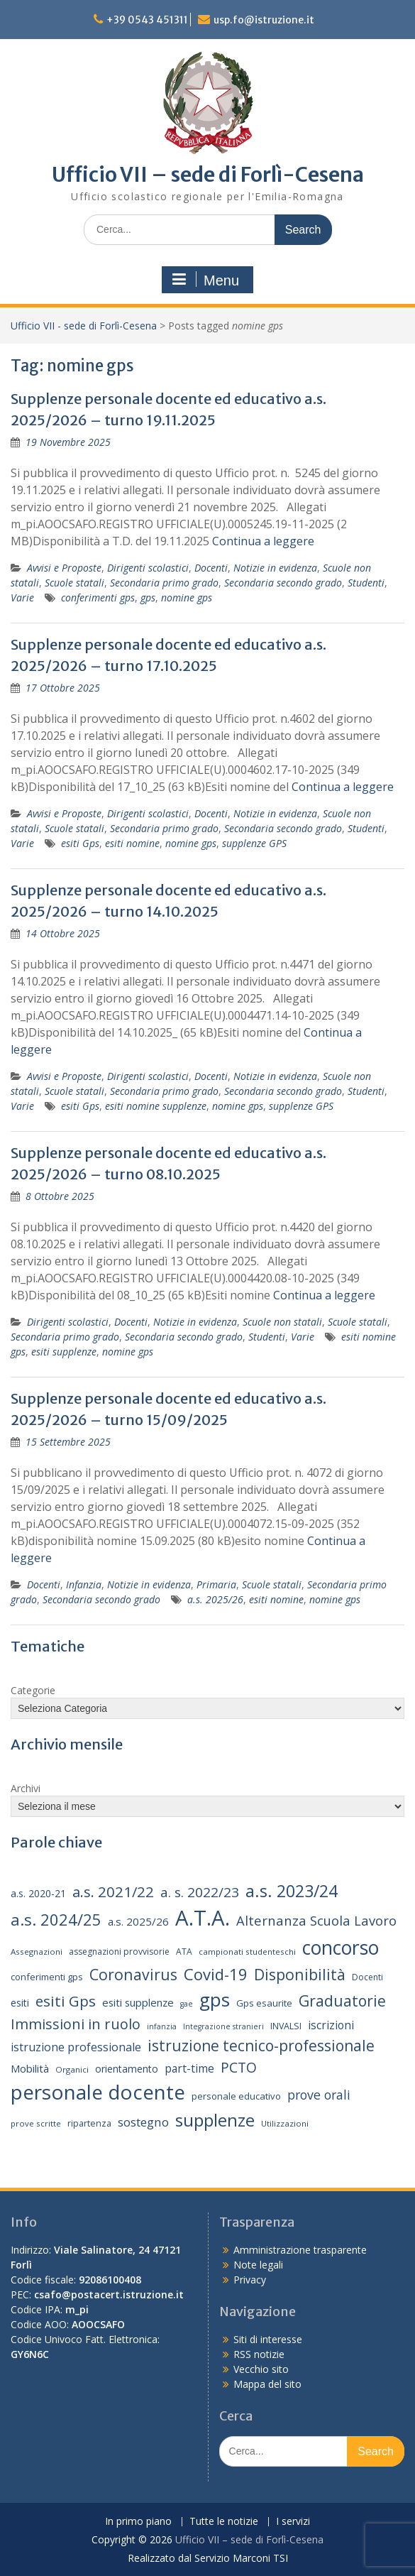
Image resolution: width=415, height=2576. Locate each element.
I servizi (293, 2521)
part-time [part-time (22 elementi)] (189, 2068)
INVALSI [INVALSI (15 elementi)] (285, 2026)
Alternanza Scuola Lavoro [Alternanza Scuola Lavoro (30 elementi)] (316, 1920)
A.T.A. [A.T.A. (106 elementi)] (202, 1918)
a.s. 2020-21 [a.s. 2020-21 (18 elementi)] (38, 1893)
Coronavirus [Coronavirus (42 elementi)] (133, 1974)
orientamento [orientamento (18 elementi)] (126, 2068)
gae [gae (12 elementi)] (186, 2004)
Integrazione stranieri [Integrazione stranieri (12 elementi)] (223, 2026)
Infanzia (83, 1584)
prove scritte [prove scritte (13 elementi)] (36, 2123)
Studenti (366, 582)
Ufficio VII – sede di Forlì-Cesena (208, 174)
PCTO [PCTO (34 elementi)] (239, 2067)
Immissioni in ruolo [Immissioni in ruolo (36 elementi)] (75, 2024)
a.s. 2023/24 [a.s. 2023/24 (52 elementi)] (291, 1890)
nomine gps (186, 597)
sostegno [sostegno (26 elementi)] (143, 2122)
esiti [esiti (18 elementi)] (20, 2002)
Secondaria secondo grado (283, 582)
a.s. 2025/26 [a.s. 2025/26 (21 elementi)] (138, 1921)
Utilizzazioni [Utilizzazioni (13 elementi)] (285, 2123)
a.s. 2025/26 (215, 1599)
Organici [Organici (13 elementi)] (72, 2069)
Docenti (211, 567)
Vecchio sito (261, 2369)
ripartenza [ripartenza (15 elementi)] (89, 2123)
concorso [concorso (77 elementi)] (340, 1947)
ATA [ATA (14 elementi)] (184, 1951)
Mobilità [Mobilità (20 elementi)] (30, 2068)
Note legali (258, 2264)
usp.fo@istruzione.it (264, 19)
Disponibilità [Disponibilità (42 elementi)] (299, 1974)
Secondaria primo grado (164, 582)
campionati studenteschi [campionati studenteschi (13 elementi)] (247, 1951)
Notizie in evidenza (275, 567)
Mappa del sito (267, 2384)
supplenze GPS (254, 843)
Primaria (216, 1584)
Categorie (33, 1690)
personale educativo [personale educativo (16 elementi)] (236, 2096)
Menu (205, 279)
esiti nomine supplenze (155, 1106)
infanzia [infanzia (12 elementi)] (162, 2026)
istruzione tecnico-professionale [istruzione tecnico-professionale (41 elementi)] (261, 2046)
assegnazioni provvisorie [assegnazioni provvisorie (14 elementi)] (119, 1951)
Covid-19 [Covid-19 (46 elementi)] (216, 1974)
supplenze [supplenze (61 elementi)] (215, 2120)
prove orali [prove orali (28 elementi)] (318, 2094)
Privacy (249, 2279)
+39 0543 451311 (147, 19)
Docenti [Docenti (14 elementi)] (367, 1977)
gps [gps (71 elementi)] (214, 1999)
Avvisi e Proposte (64, 567)
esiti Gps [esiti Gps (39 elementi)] (65, 2001)
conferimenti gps (98, 597)
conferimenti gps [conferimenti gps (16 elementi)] (47, 1976)
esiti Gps (80, 843)
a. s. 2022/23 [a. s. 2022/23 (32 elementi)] (199, 1892)
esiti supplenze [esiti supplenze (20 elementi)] (138, 2002)
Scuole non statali (282, 1321)
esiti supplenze (63, 1351)
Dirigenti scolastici (148, 567)
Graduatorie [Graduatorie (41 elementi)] (342, 2001)
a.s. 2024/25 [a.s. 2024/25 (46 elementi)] (56, 1919)
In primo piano (138, 2521)
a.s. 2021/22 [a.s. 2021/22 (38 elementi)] (113, 1891)
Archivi (25, 1788)
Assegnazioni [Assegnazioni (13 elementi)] (36, 1951)
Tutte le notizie (223, 2521)
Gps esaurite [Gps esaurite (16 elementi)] (264, 2003)
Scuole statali (74, 582)
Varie (22, 597)
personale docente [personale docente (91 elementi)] (98, 2091)
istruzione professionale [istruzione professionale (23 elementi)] (76, 2047)
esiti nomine (132, 843)
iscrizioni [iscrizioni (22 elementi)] (331, 2025)
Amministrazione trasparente (300, 2249)
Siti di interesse (267, 2339)
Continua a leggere (263, 541)
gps (147, 597)
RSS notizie (258, 2354)
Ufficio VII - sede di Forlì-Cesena (84, 325)
